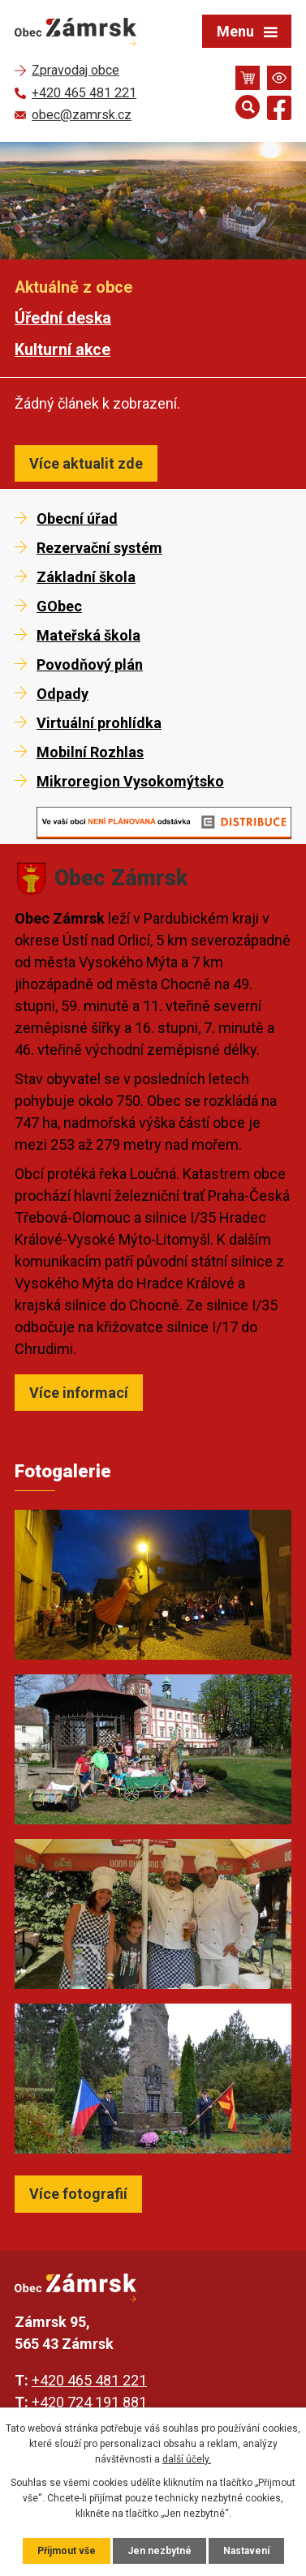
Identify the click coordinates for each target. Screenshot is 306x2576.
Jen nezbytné (159, 2551)
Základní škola (86, 576)
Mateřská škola (88, 635)
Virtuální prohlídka (99, 722)
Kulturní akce (62, 350)
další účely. (186, 2459)
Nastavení (246, 2551)
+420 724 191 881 (89, 2402)
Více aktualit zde (86, 463)
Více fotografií (78, 2193)
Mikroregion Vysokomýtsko (130, 781)
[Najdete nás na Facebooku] (279, 111)
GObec (59, 606)
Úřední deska (63, 318)
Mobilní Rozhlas (90, 752)
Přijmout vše (66, 2551)
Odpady (62, 693)
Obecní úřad (77, 518)
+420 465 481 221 (89, 2380)
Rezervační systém (99, 547)
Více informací (78, 1392)
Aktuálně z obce (73, 287)
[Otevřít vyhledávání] (247, 107)
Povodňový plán (90, 664)
